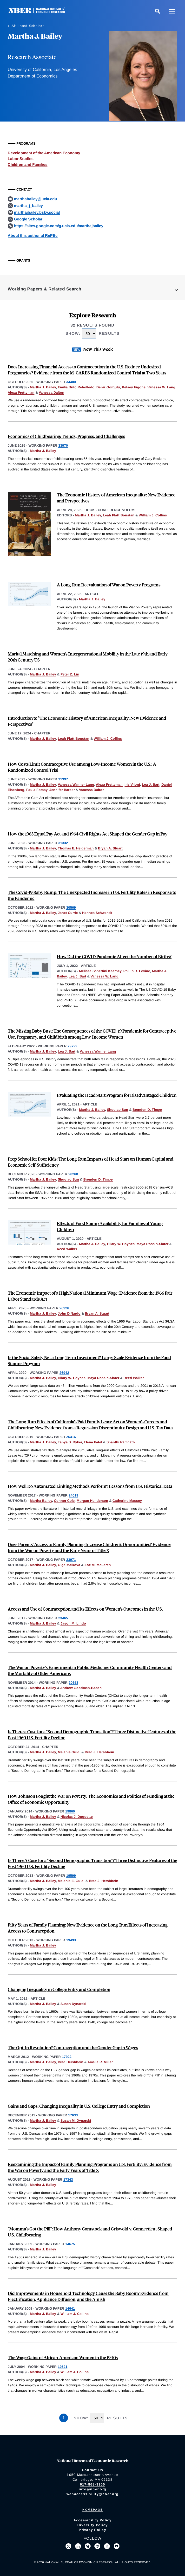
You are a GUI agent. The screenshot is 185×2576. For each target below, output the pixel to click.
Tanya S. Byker (70, 1442)
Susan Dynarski (73, 2004)
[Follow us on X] (68, 2546)
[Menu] (172, 11)
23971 (71, 1559)
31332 (63, 843)
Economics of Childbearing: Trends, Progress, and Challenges (66, 436)
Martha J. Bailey (43, 387)
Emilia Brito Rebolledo (76, 387)
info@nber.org (92, 2489)
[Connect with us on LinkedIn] (78, 2546)
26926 (64, 1308)
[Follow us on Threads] (97, 2546)
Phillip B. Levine (136, 971)
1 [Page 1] (63, 2417)
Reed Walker (67, 1249)
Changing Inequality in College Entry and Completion (59, 1989)
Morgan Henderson (92, 1501)
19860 (70, 1811)
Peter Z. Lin (69, 674)
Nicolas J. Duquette (76, 1816)
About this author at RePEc (33, 235)
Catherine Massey (127, 1501)
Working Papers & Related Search (44, 289)
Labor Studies (20, 159)
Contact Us (92, 2470)
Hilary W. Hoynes (121, 1244)
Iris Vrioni (132, 784)
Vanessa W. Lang (161, 387)
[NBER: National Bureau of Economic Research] (40, 12)
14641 (70, 2308)
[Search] (157, 11)
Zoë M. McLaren (98, 1565)
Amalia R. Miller (100, 2062)
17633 (73, 2115)
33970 (63, 445)
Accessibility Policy (92, 2520)
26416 (71, 1437)
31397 (63, 779)
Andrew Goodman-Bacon (81, 1688)
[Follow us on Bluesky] (88, 2546)
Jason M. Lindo (73, 1623)
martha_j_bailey (28, 206)
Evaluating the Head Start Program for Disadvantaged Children (117, 1095)
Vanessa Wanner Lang (76, 784)
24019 (73, 1495)
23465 (63, 1618)
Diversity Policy (92, 2525)
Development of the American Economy (44, 153)
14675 (70, 2244)
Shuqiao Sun (117, 1109)
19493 (71, 1940)
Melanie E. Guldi (71, 1881)
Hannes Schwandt (97, 913)
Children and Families (27, 164)
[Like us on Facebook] (107, 2546)
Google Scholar (28, 219)
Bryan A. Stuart (110, 848)
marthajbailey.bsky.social (37, 212)
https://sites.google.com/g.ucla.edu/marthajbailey (58, 226)
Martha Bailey (41, 1501)
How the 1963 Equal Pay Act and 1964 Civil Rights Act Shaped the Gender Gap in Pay (87, 834)
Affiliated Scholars (28, 26)
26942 (64, 1373)
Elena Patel (93, 1442)
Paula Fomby (36, 790)
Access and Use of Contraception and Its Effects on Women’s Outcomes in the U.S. (85, 1609)
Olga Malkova (69, 1565)
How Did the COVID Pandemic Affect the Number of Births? (114, 956)
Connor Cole (64, 1501)
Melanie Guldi (69, 1752)
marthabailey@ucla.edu (35, 199)
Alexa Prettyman (21, 392)
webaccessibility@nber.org (92, 2494)
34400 (71, 382)
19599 (71, 1875)
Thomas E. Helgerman (76, 848)
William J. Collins (153, 515)
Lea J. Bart (150, 784)
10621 (62, 2367)
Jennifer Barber (62, 790)
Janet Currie (68, 913)
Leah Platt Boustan (118, 515)
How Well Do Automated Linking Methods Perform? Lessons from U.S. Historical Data (90, 1486)
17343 (68, 2179)
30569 (71, 907)
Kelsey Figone (133, 387)
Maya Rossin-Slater (152, 1244)
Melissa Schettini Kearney (100, 971)
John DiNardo (69, 1313)
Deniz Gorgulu (108, 387)
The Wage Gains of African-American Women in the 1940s (63, 2357)
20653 (73, 1682)
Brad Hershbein (70, 2062)
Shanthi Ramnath (120, 1442)
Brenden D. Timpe (147, 1109)
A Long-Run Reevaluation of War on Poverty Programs (108, 585)
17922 (67, 2057)
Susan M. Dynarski (75, 2120)
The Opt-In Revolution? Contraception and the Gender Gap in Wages (73, 2047)
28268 (73, 1174)
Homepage (92, 2509)
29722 (72, 1046)
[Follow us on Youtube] (116, 2546)
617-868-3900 (92, 2484)
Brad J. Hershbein (99, 1752)
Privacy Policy (92, 2530)
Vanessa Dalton (51, 392)
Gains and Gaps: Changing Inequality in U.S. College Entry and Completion (79, 2106)
